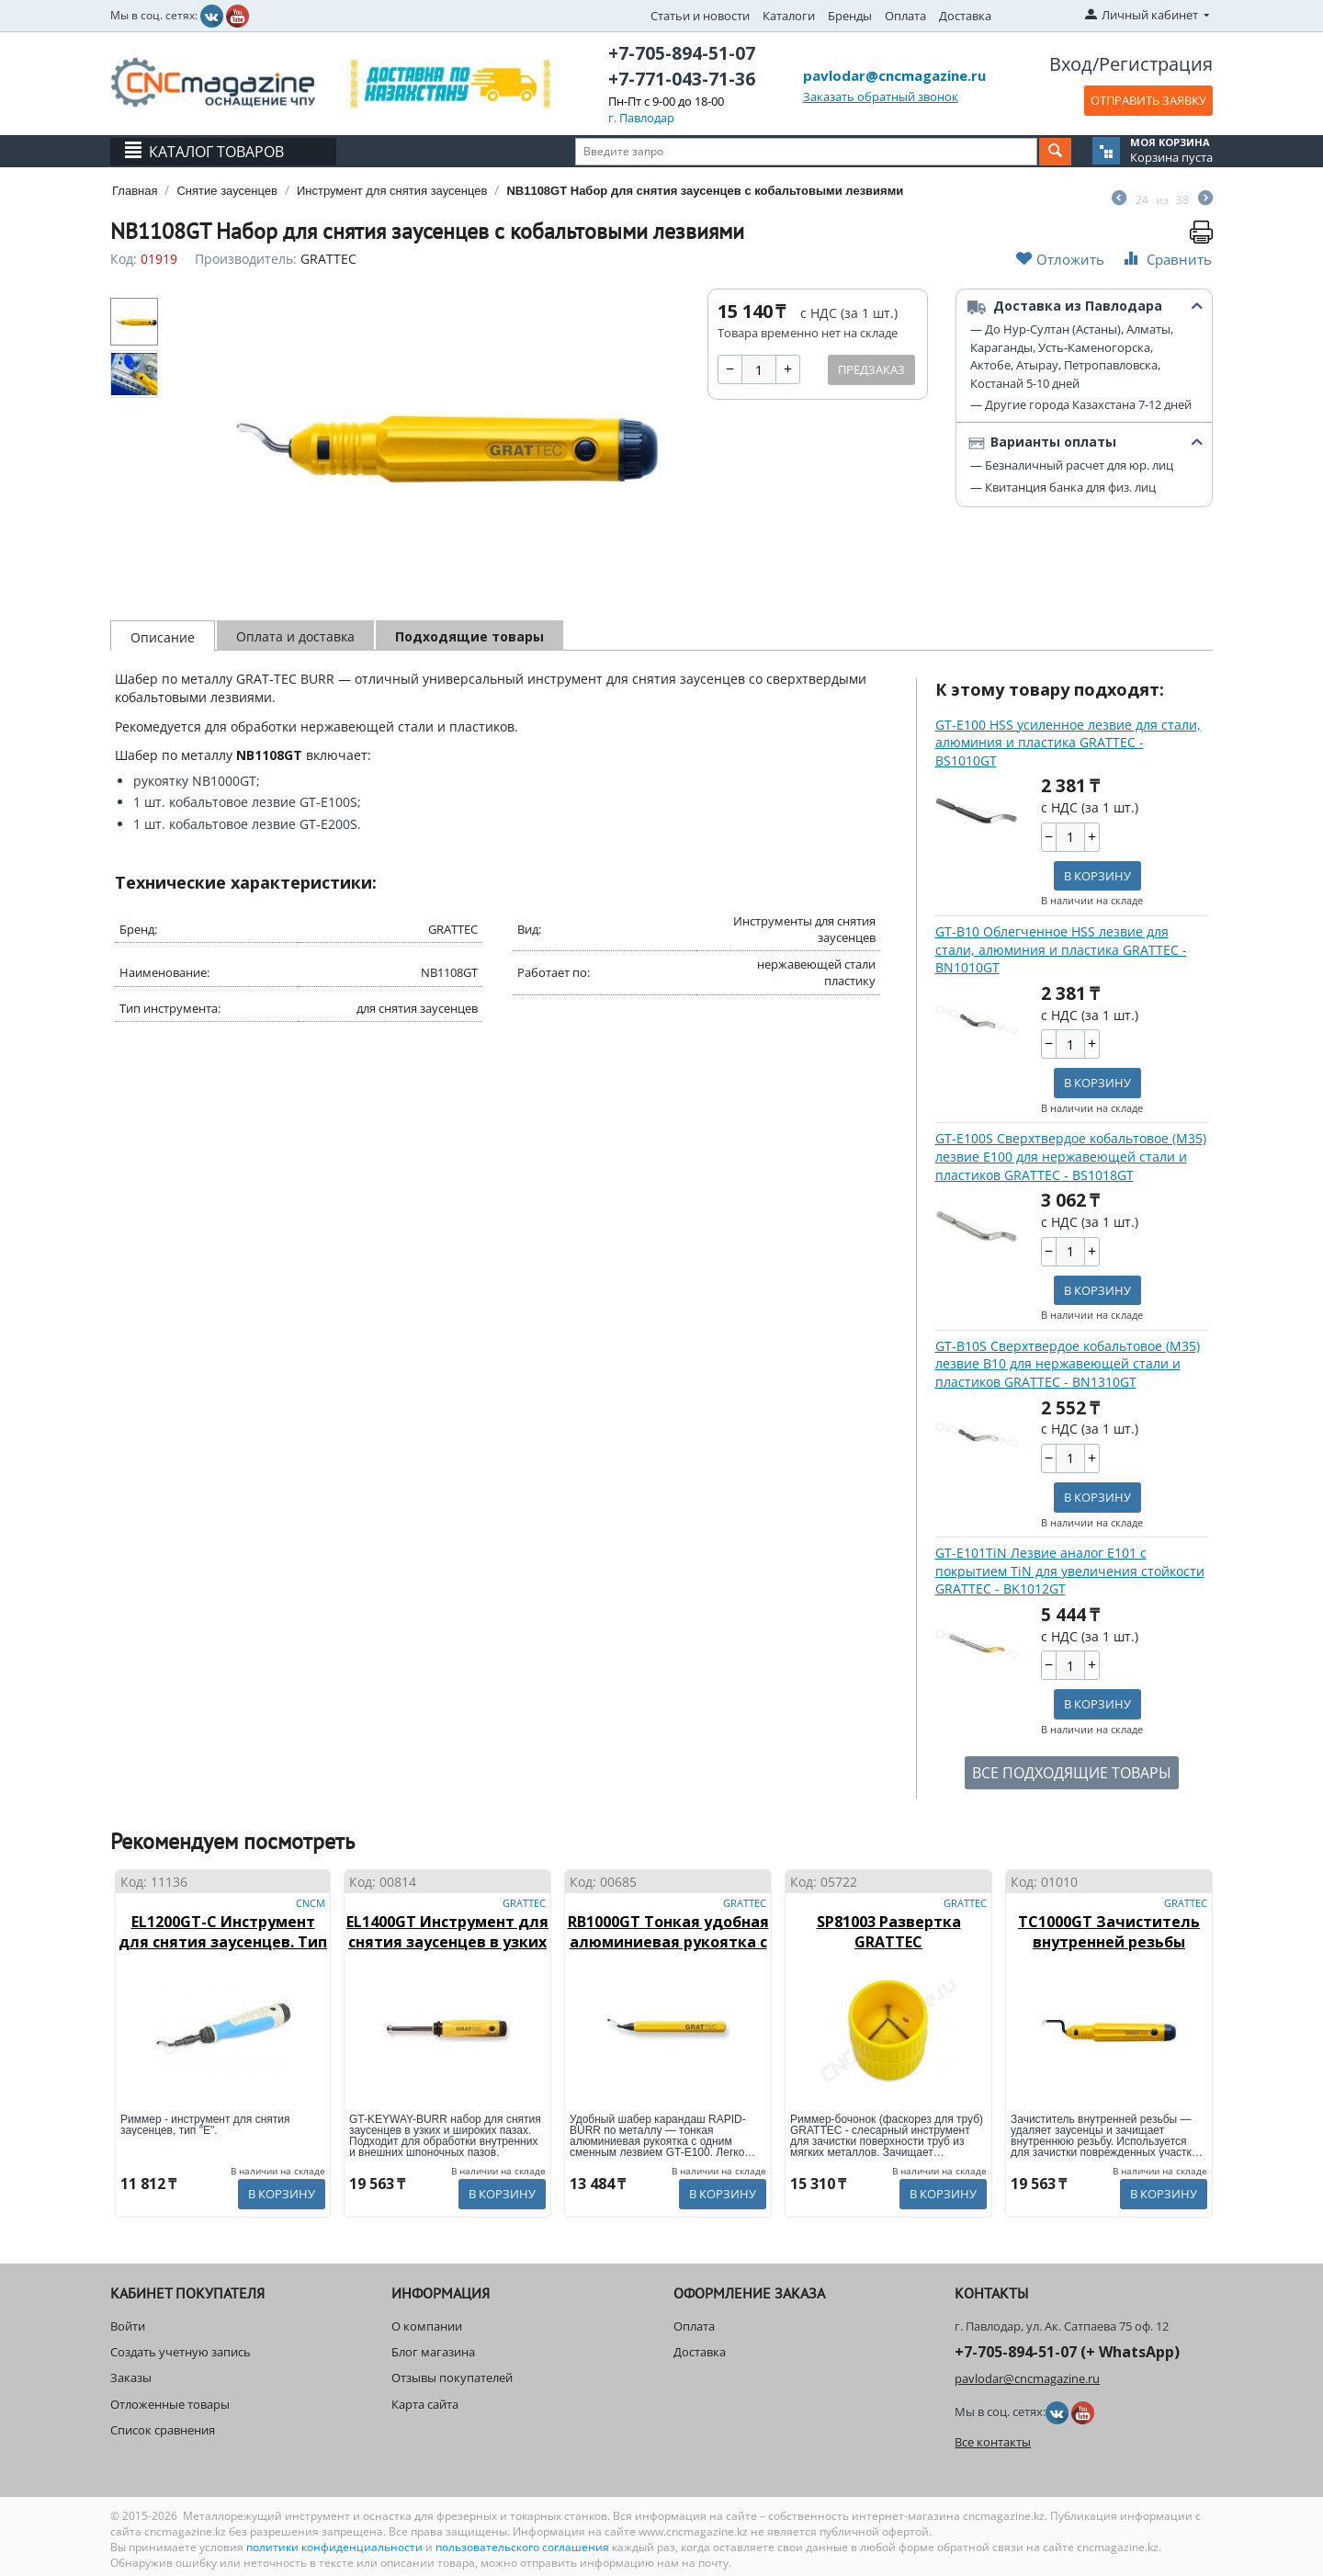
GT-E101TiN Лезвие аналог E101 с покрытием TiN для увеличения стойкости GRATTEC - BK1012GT (1069, 1570)
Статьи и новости (700, 15)
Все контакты (993, 2442)
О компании (426, 2326)
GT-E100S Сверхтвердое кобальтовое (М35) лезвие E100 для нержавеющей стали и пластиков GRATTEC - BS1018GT (1070, 1156)
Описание (162, 637)
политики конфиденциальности (335, 2547)
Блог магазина (433, 2351)
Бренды (850, 15)
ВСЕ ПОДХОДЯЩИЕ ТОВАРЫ (1071, 1773)
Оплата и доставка (295, 636)
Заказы (131, 2377)
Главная (134, 191)
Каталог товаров (216, 152)
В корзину (1097, 876)
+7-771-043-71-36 (681, 79)
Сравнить (1166, 258)
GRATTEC (328, 258)
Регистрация (1156, 63)
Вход (1070, 63)
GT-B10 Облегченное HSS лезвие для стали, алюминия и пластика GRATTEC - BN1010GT (1061, 949)
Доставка (965, 15)
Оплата (905, 15)
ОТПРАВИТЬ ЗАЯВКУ (1148, 100)
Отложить (1060, 258)
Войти (127, 2326)
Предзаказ (871, 369)
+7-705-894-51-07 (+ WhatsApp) (1067, 2352)
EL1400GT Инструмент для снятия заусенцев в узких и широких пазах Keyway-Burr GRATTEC (447, 1952)
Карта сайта (424, 2404)
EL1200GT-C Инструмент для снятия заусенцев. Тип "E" (223, 1942)
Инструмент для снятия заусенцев (392, 191)
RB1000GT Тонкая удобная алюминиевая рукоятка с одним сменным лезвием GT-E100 (668, 1952)
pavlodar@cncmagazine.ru (894, 75)
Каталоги (789, 15)
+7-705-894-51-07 (681, 53)
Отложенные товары (170, 2404)
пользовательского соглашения (522, 2547)
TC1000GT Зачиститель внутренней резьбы (1109, 1932)
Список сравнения (162, 2430)
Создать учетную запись (180, 2351)
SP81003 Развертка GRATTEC (889, 1932)
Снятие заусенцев (226, 191)
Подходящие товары (469, 636)
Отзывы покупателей (452, 2377)
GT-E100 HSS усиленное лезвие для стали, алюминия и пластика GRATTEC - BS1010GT (1068, 742)
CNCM (310, 1903)
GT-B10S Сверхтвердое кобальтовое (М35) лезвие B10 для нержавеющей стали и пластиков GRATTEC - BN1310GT (1067, 1363)
